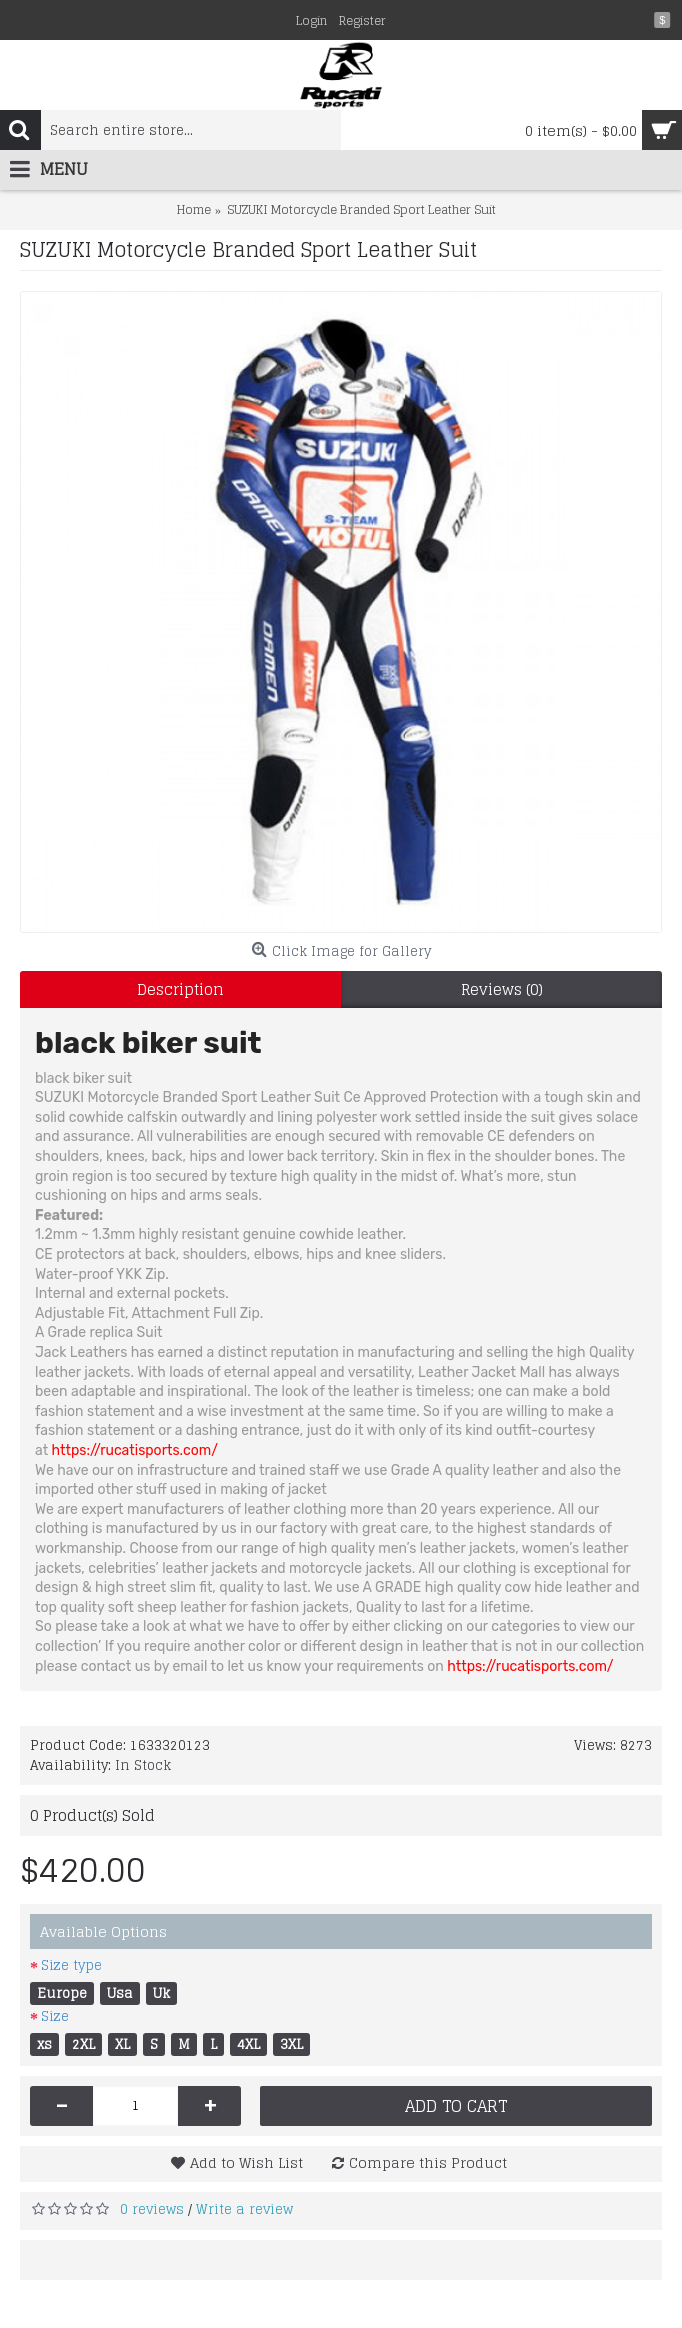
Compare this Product (428, 2162)
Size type (71, 1965)
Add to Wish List (246, 2162)
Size (55, 2016)
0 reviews (152, 2209)
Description (180, 989)
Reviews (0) (502, 989)
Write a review (244, 2209)
